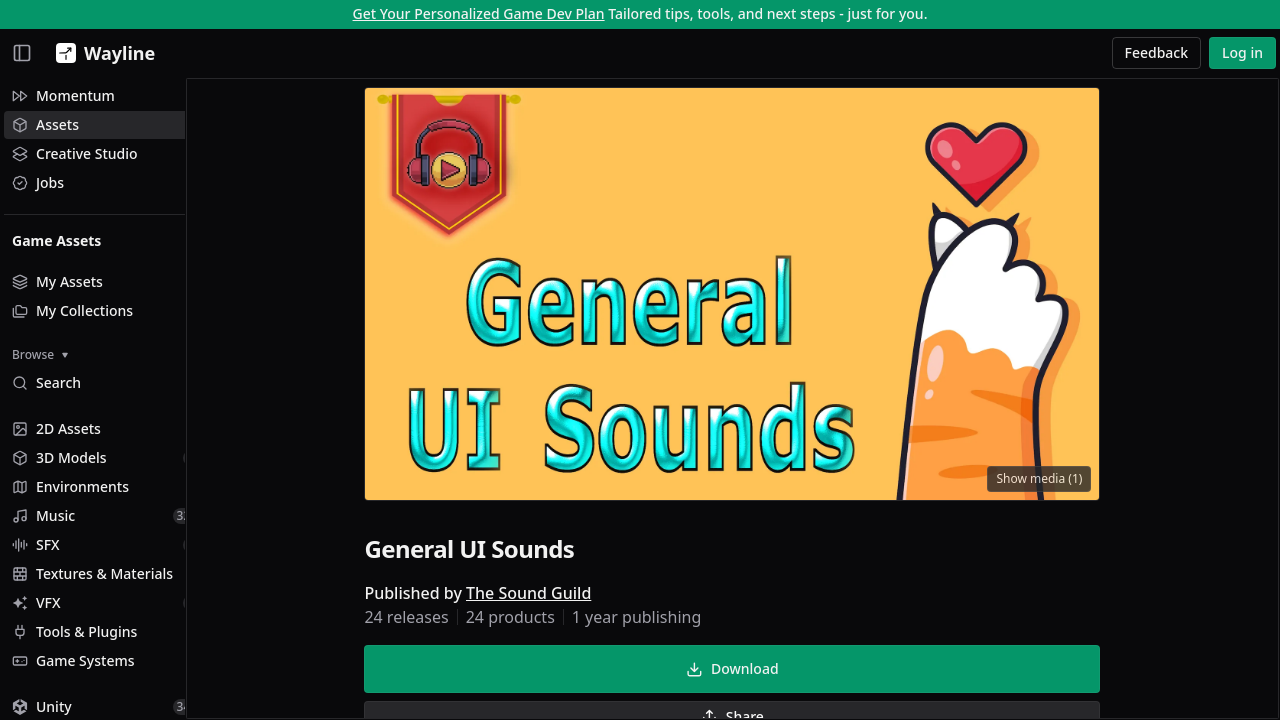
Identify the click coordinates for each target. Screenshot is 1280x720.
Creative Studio (75, 153)
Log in (1242, 52)
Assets (45, 124)
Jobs (38, 182)
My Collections (72, 310)
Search (46, 382)
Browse (40, 354)
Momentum (63, 95)
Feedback (1157, 52)
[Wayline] (101, 53)
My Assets (57, 281)
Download (752, 671)
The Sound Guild (548, 596)
